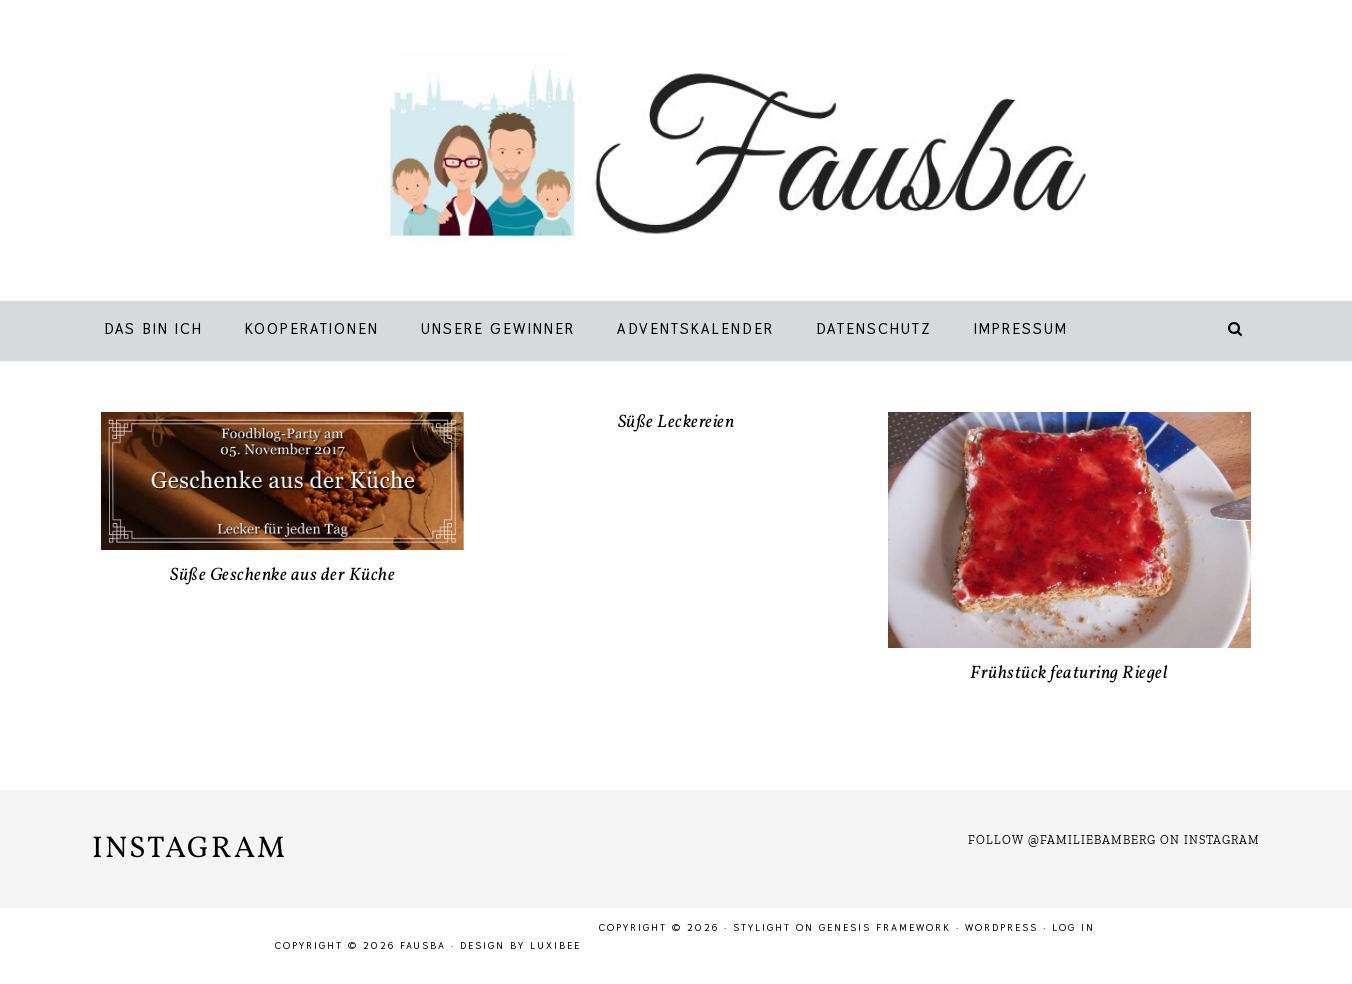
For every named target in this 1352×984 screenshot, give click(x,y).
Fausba (705, 155)
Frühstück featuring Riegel (1069, 673)
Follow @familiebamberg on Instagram (1114, 840)
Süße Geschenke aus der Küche (282, 575)
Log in (1073, 927)
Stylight (762, 927)
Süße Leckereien (676, 422)
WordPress (1001, 927)
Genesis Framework (885, 927)
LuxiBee (555, 945)
